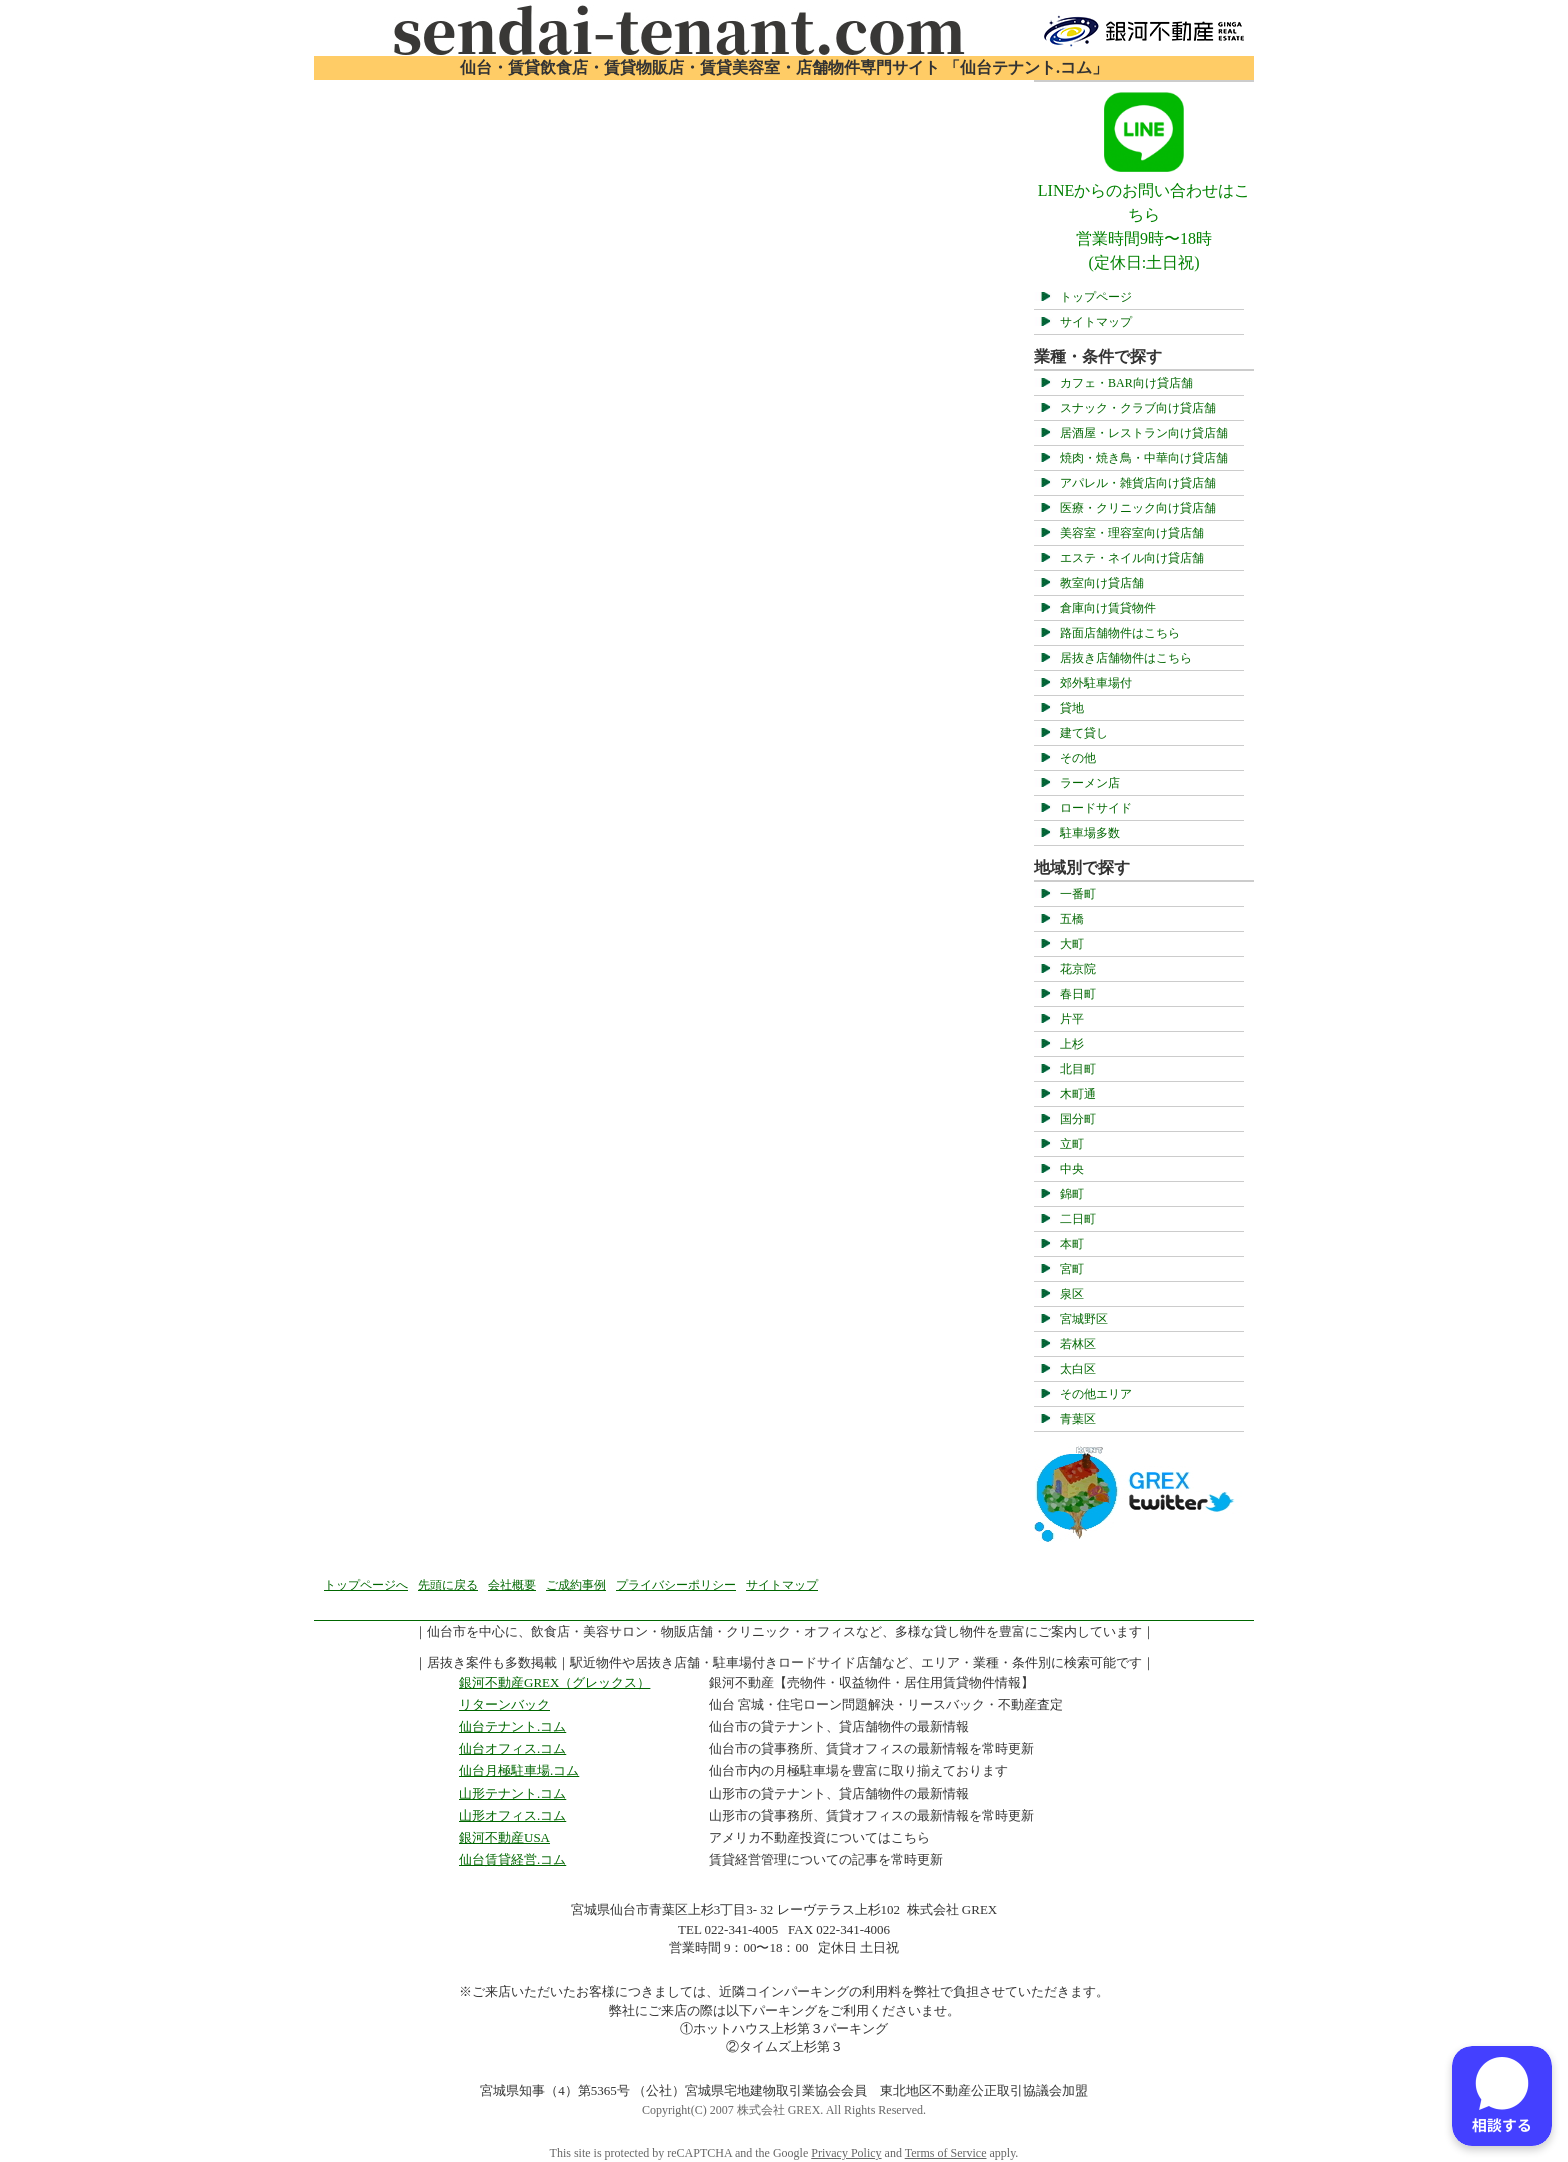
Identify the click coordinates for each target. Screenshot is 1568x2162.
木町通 (1078, 1094)
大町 (1072, 944)
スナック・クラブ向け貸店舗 (1138, 408)
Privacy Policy (846, 2153)
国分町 (1078, 1119)
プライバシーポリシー (676, 1585)
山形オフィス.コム (512, 1815)
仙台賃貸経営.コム (512, 1859)
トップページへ (366, 1585)
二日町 (1078, 1219)
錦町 (1072, 1194)
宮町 (1072, 1269)
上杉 (1072, 1044)
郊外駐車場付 (1096, 683)
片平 (1072, 1019)
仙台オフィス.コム (512, 1748)
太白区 (1078, 1369)
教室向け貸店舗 (1102, 583)
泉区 (1072, 1294)
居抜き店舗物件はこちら (1126, 658)
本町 (1072, 1244)
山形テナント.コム (512, 1793)
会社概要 (512, 1585)
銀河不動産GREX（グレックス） (554, 1682)
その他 (1078, 758)
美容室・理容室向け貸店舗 (1132, 533)
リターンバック (504, 1704)
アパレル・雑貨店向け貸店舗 (1138, 483)
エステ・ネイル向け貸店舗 (1132, 558)
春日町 (1078, 994)
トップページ (1096, 297)
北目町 (1078, 1069)
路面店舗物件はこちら (1120, 633)
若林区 (1078, 1344)
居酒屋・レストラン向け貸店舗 (1144, 433)
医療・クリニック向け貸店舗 (1138, 508)
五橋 (1072, 919)
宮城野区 (1084, 1319)
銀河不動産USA (504, 1837)
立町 (1072, 1144)
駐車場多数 (1090, 833)
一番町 (1078, 894)
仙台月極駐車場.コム (519, 1770)
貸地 (1072, 708)
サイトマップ (1096, 322)
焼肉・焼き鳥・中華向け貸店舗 (1144, 458)
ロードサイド (1096, 808)
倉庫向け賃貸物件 (1108, 608)
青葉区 (1078, 1419)
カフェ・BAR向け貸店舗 (1126, 383)
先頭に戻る (448, 1585)
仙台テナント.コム (512, 1726)
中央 (1072, 1169)
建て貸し (1084, 733)
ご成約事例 (576, 1585)
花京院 (1078, 969)
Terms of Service (946, 2153)
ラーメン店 (1090, 783)
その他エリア (1096, 1394)
